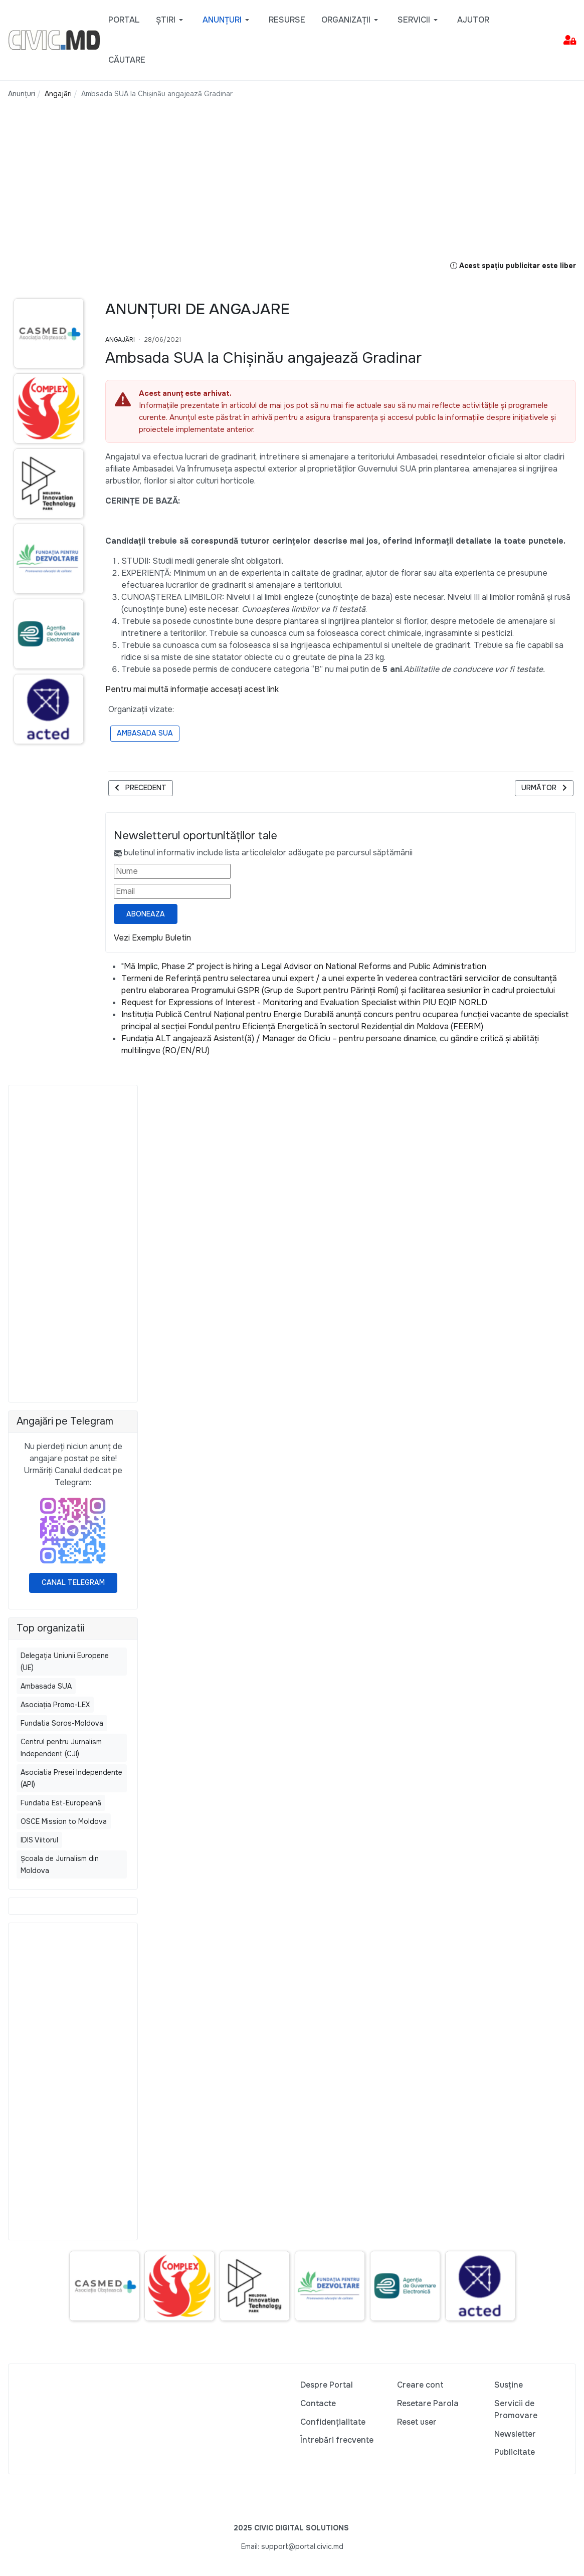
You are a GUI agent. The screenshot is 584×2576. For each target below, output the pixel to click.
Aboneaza (145, 913)
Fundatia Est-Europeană (61, 1802)
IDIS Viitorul (39, 1839)
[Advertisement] (219, 189)
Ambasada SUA (145, 733)
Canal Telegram (73, 1582)
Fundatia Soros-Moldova (62, 1723)
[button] (171, 20)
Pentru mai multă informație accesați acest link (192, 689)
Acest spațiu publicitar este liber (513, 266)
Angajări (120, 340)
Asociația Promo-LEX (55, 1704)
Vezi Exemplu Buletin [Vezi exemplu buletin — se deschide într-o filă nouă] (152, 937)
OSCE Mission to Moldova (64, 1821)
